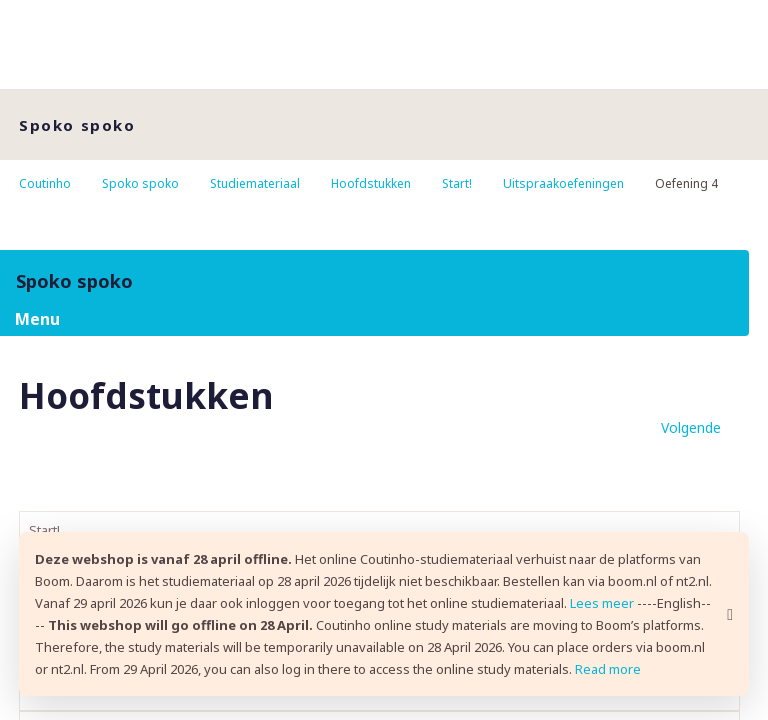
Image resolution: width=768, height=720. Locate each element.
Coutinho (45, 183)
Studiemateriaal (255, 183)
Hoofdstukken (371, 183)
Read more (608, 669)
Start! (457, 183)
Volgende (691, 427)
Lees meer (602, 603)
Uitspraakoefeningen (563, 183)
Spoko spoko (140, 183)
